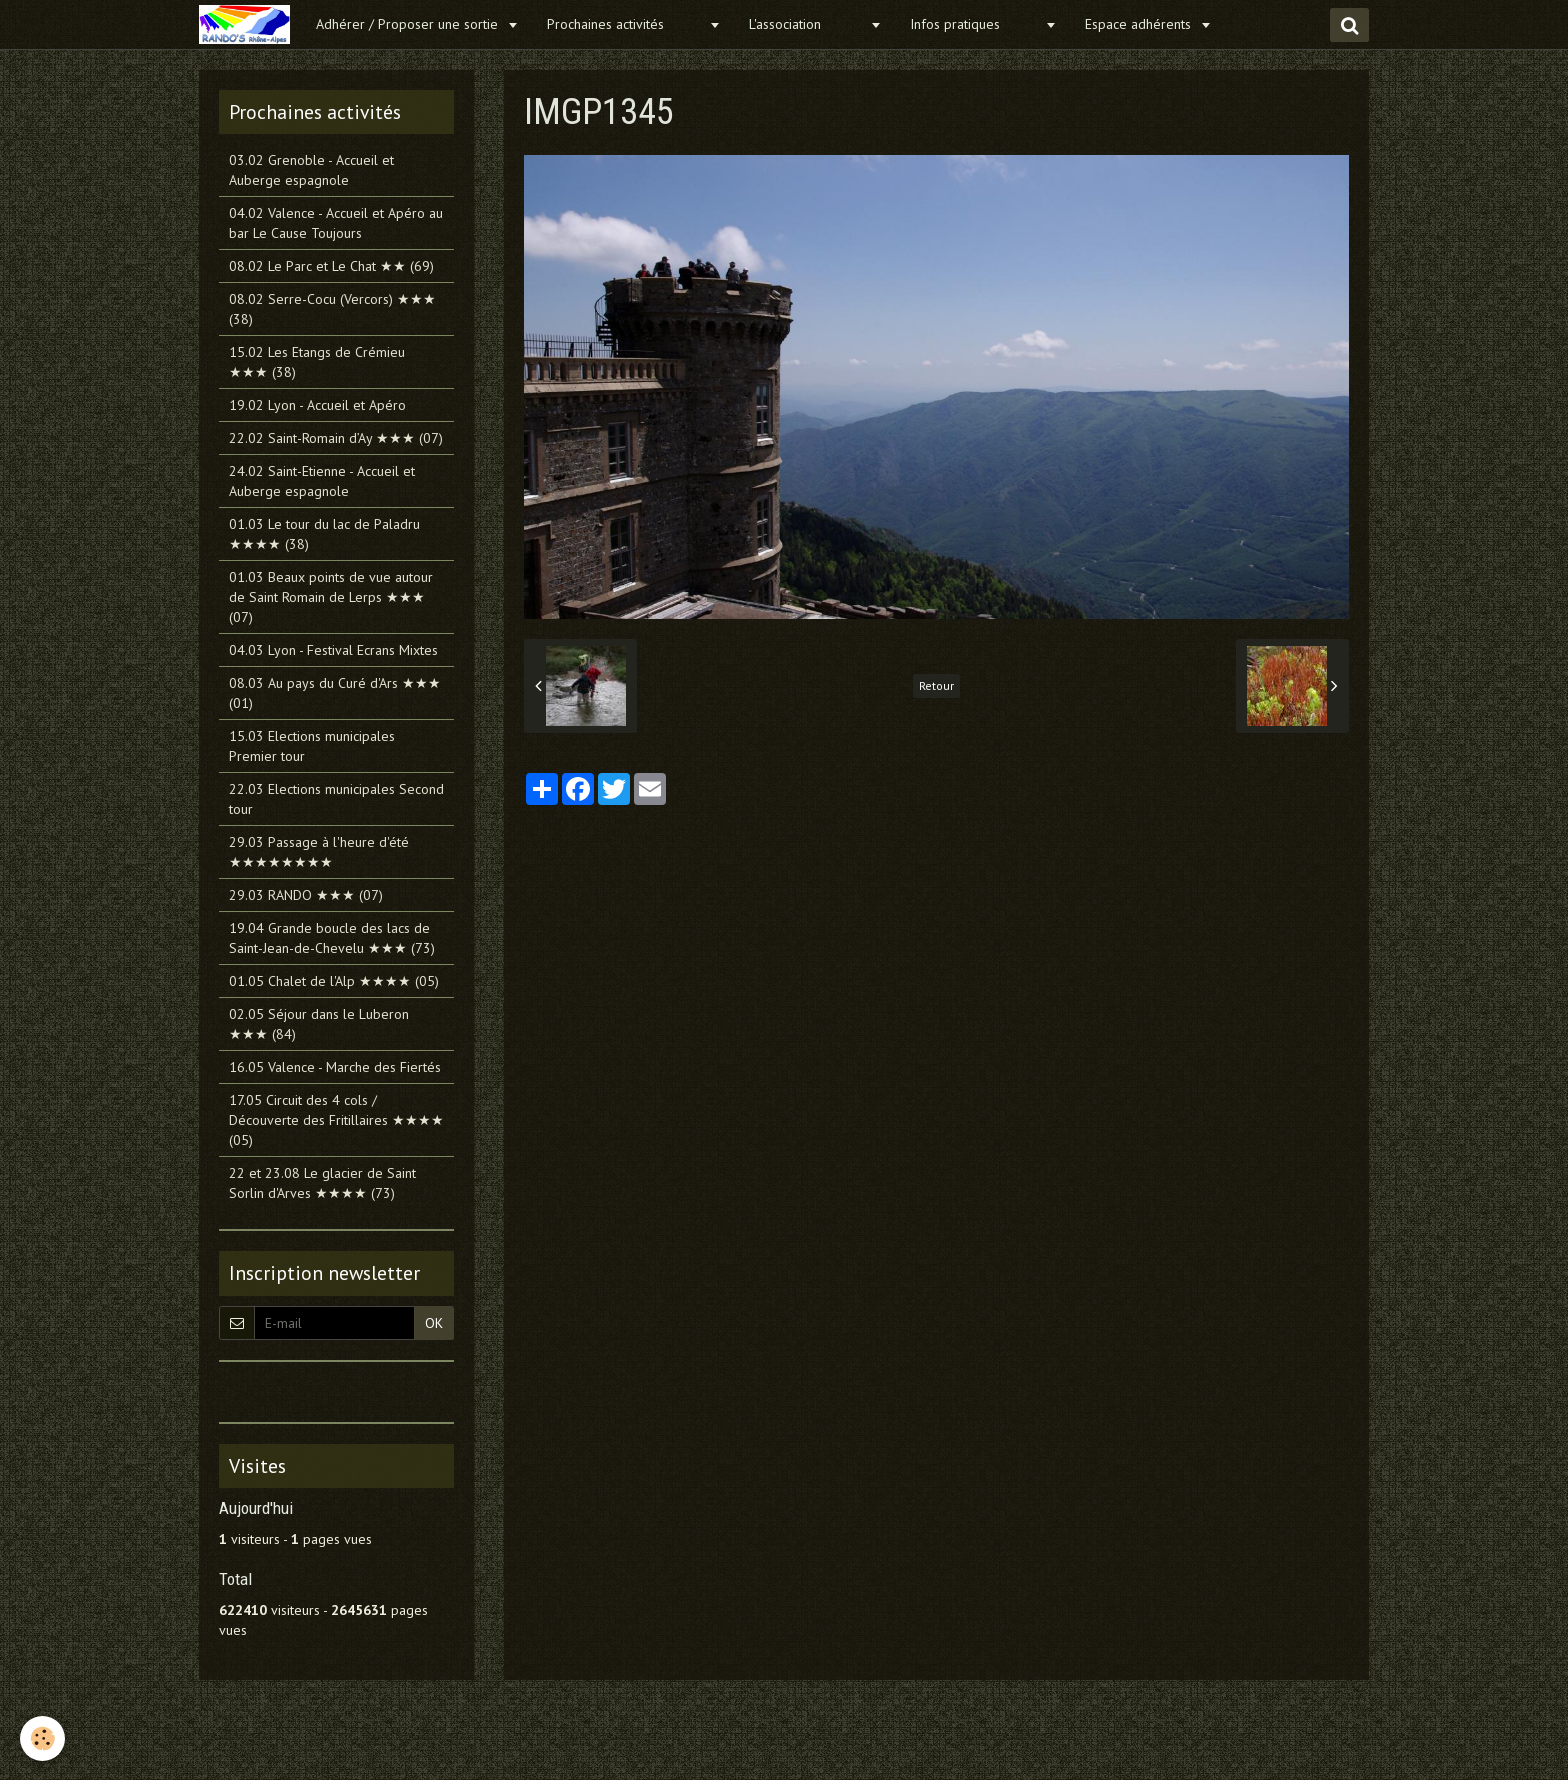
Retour (936, 685)
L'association (807, 24)
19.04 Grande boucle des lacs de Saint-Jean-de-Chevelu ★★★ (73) (332, 938)
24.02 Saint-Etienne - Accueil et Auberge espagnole (322, 481)
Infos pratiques (975, 24)
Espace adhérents (1140, 24)
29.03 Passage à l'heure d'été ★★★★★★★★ (319, 852)
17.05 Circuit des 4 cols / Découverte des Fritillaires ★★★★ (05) (336, 1120)
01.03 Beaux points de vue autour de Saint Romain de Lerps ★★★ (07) (331, 597)
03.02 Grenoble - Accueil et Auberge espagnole (311, 170)
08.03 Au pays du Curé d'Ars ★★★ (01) (335, 693)
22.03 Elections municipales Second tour (336, 799)
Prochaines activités (625, 24)
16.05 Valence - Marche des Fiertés (335, 1067)
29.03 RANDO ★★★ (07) (306, 895)
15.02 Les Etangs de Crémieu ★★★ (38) (317, 362)
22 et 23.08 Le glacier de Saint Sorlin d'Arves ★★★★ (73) (322, 1183)
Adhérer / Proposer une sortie (409, 24)
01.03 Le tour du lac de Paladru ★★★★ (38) (324, 534)
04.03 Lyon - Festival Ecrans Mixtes (333, 650)
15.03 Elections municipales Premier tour (312, 746)
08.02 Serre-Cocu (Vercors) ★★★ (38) (332, 309)
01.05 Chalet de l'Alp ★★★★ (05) (334, 981)
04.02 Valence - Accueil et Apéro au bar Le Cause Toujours (336, 223)
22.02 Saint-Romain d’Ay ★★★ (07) (336, 438)
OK (434, 1323)
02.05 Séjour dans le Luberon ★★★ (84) (319, 1024)
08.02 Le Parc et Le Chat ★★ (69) (331, 266)
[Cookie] (42, 1738)
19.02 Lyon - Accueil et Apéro (317, 405)
